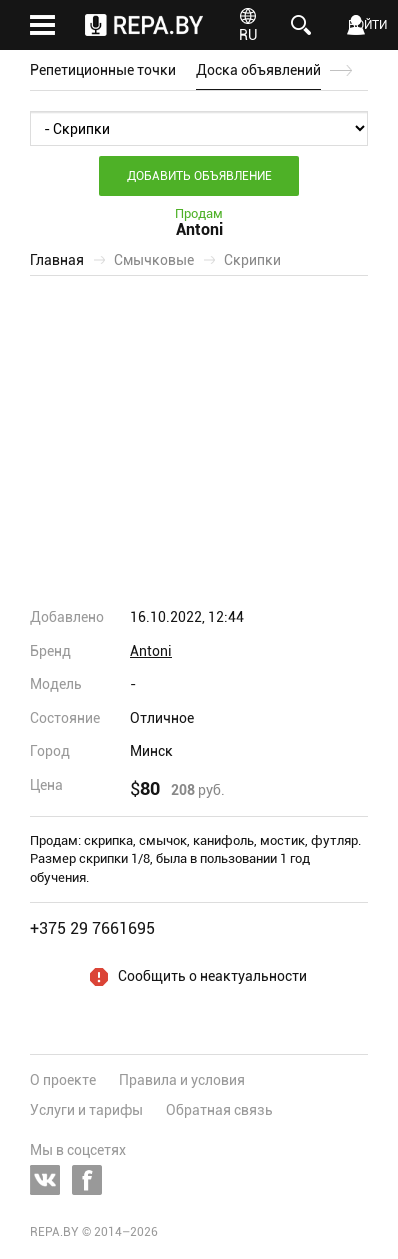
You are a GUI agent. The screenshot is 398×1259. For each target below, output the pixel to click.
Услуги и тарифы (86, 1110)
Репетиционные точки (103, 70)
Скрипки (252, 260)
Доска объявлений (258, 70)
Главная (57, 260)
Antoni (151, 651)
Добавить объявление (199, 176)
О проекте (63, 1080)
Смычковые (154, 260)
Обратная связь (219, 1110)
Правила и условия (182, 1080)
